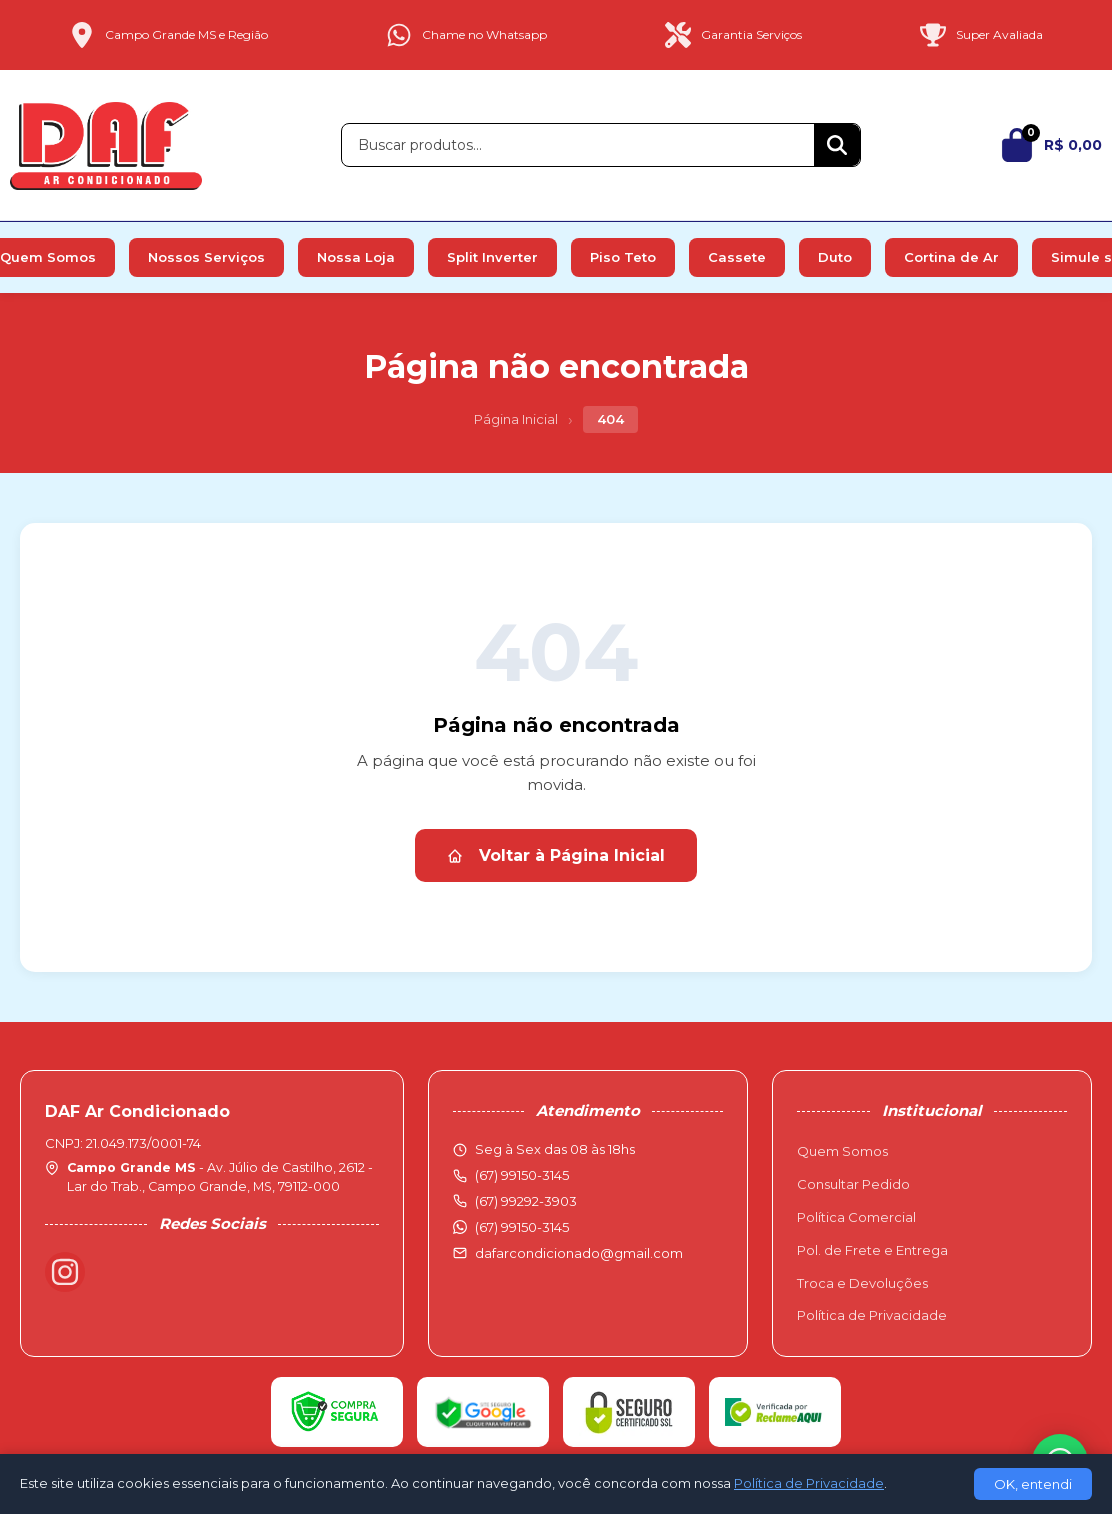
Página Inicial (516, 419)
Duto (835, 257)
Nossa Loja (356, 257)
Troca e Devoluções (862, 1283)
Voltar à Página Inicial (556, 855)
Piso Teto (623, 257)
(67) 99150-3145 (522, 1227)
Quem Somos (842, 1151)
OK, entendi (1033, 1484)
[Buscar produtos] (578, 145)
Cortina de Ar (951, 257)
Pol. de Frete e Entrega (872, 1250)
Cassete (737, 257)
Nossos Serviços (206, 257)
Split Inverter (492, 257)
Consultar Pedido (853, 1184)
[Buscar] (837, 145)
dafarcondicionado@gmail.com (579, 1253)
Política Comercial (856, 1217)
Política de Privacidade (872, 1315)
